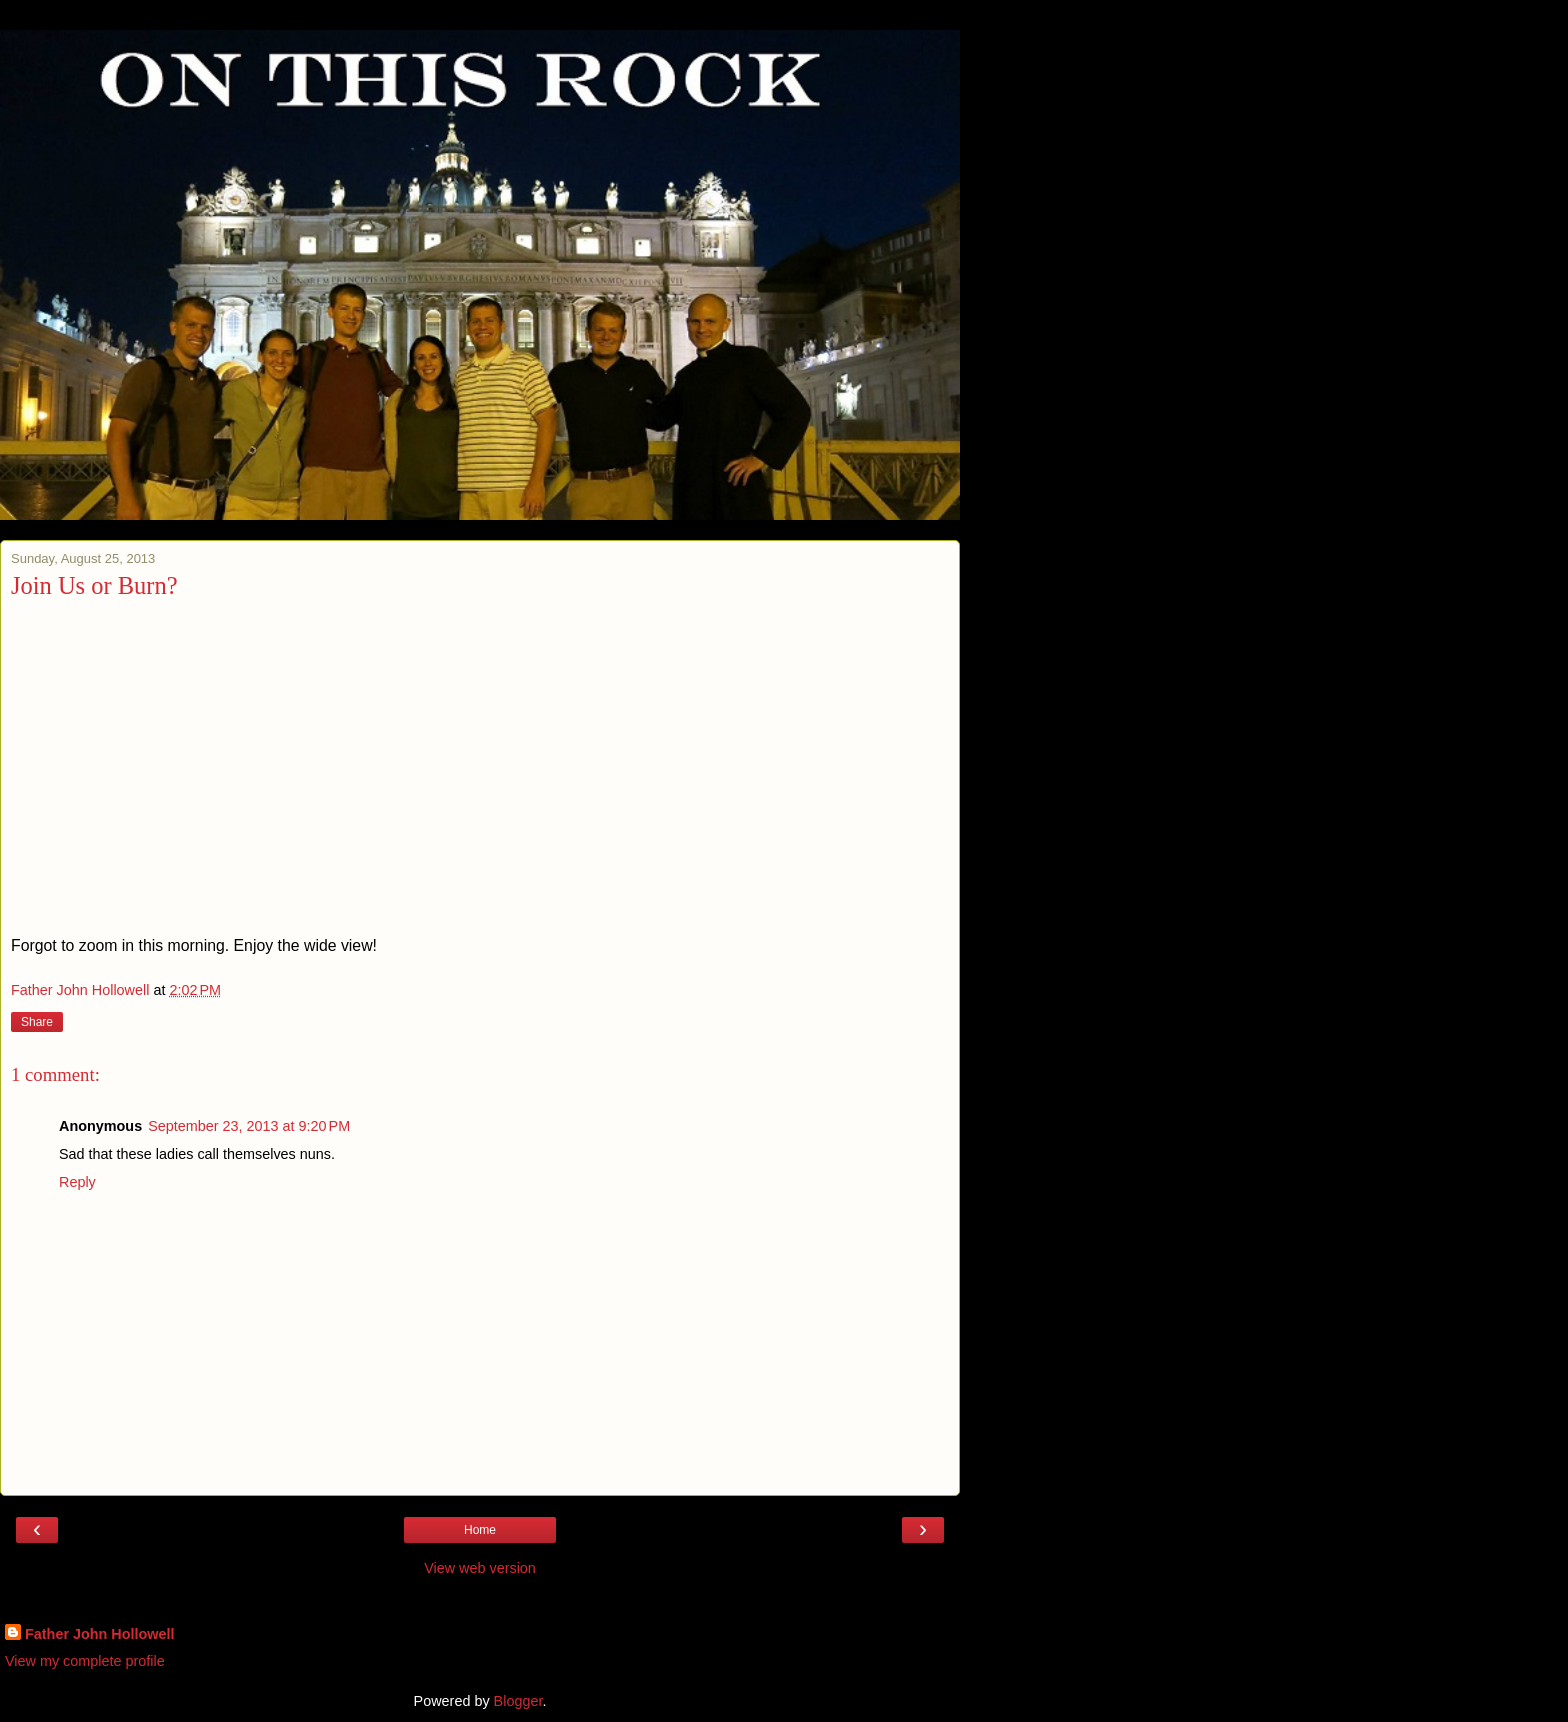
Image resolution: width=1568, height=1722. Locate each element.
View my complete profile (85, 1661)
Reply (77, 1182)
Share (37, 1022)
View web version (480, 1568)
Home (480, 1530)
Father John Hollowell (100, 1634)
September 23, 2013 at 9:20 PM (249, 1126)
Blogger (518, 1701)
